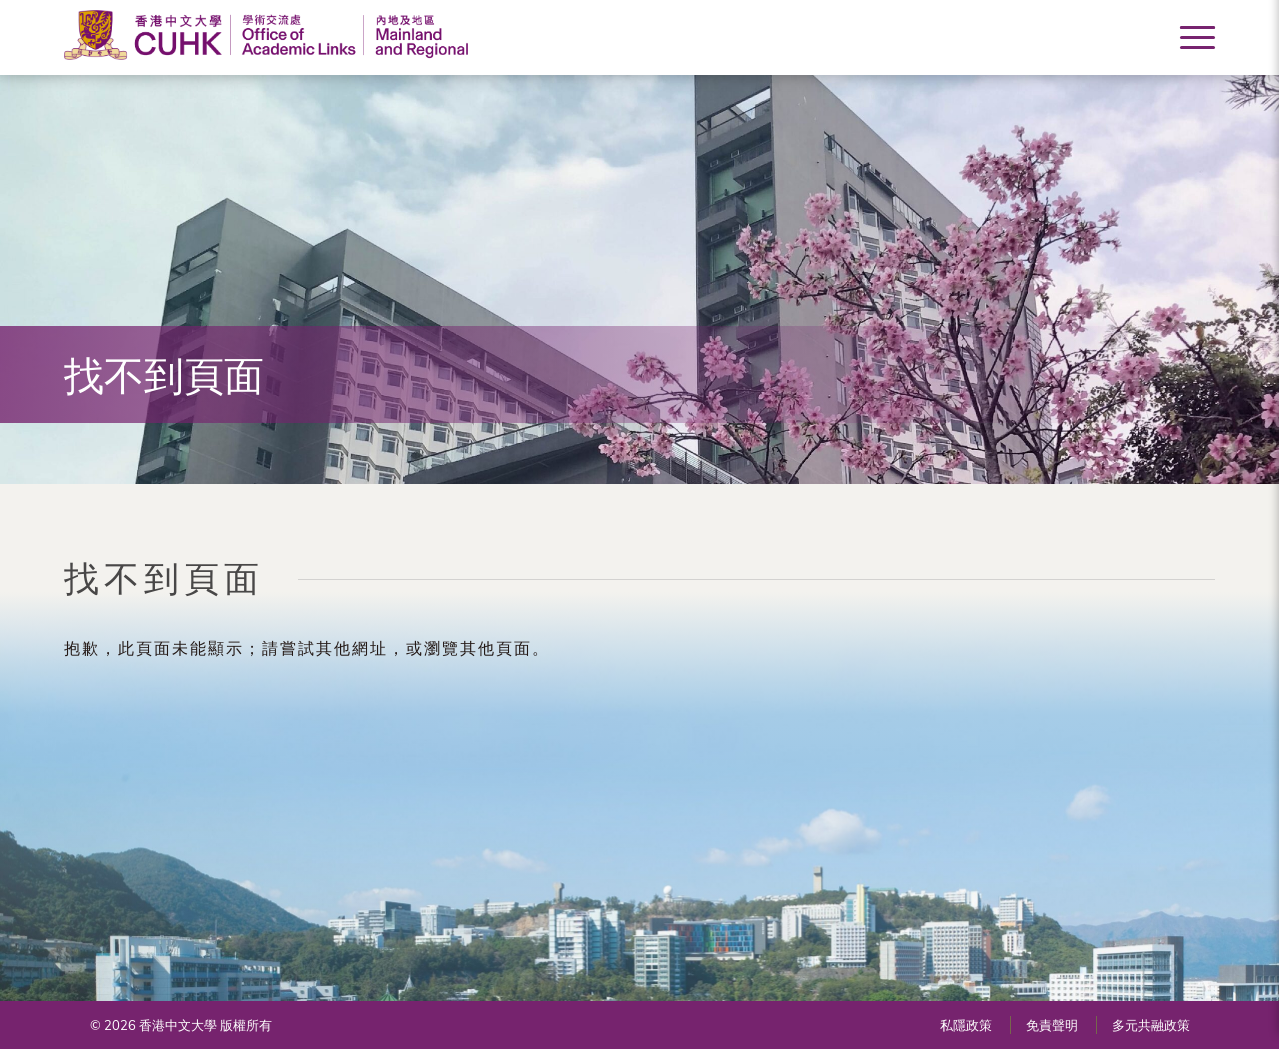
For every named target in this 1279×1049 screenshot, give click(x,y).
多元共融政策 (1151, 1025)
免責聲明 (1052, 1025)
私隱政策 (966, 1025)
